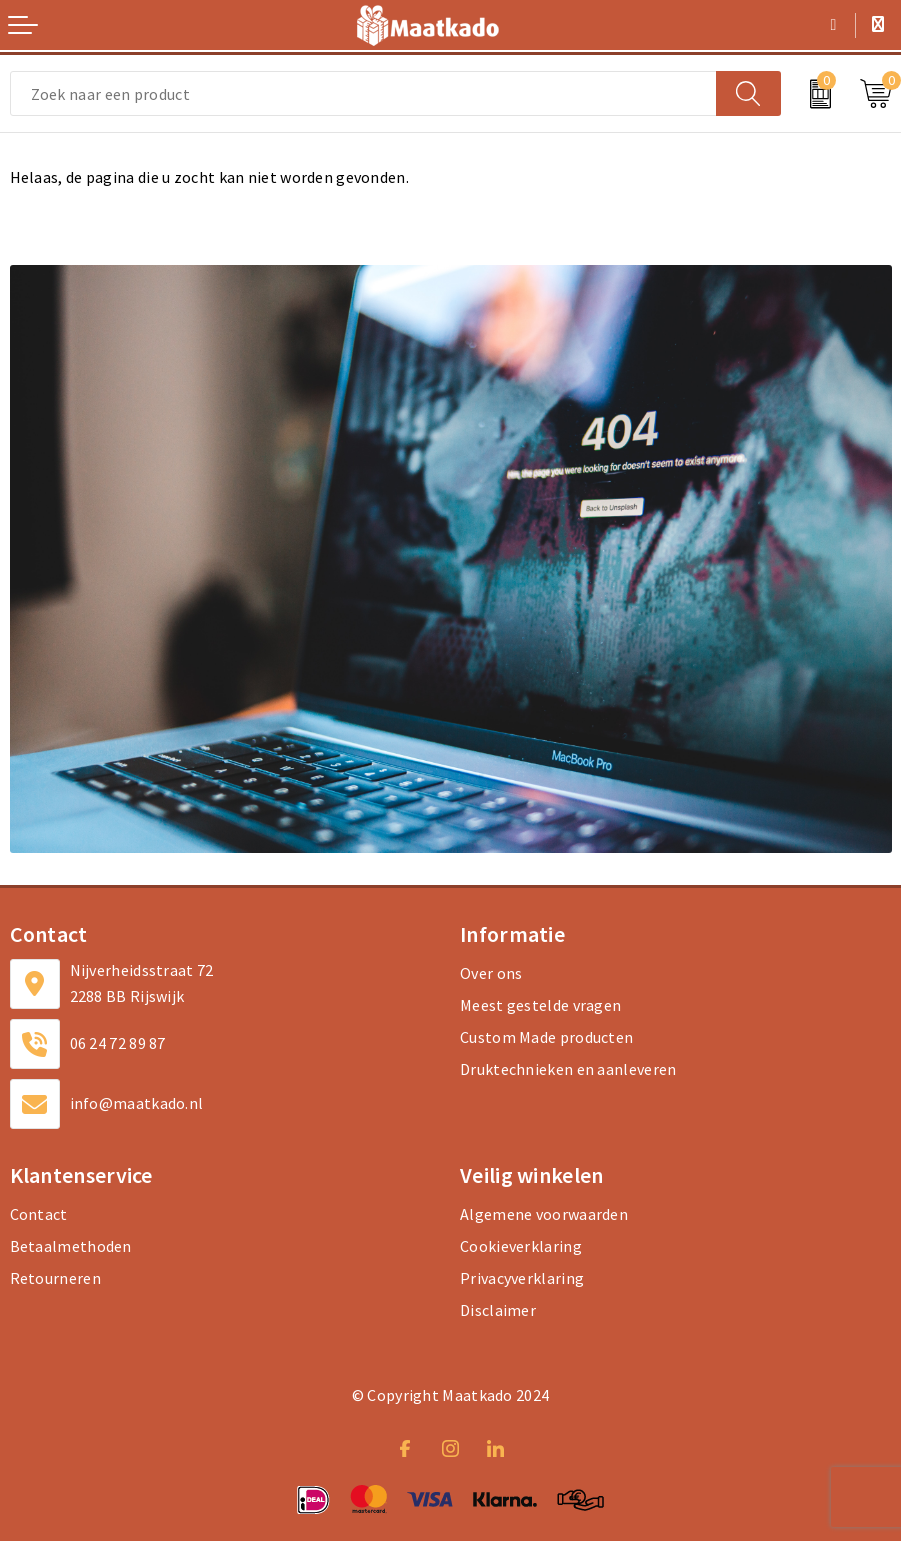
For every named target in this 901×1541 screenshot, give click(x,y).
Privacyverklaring (522, 1278)
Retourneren (55, 1278)
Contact (39, 1214)
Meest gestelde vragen (540, 1005)
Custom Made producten (546, 1037)
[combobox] (363, 93)
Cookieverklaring (521, 1246)
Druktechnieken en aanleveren (568, 1069)
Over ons (491, 973)
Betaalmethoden (71, 1246)
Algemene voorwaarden (544, 1214)
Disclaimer (498, 1310)
